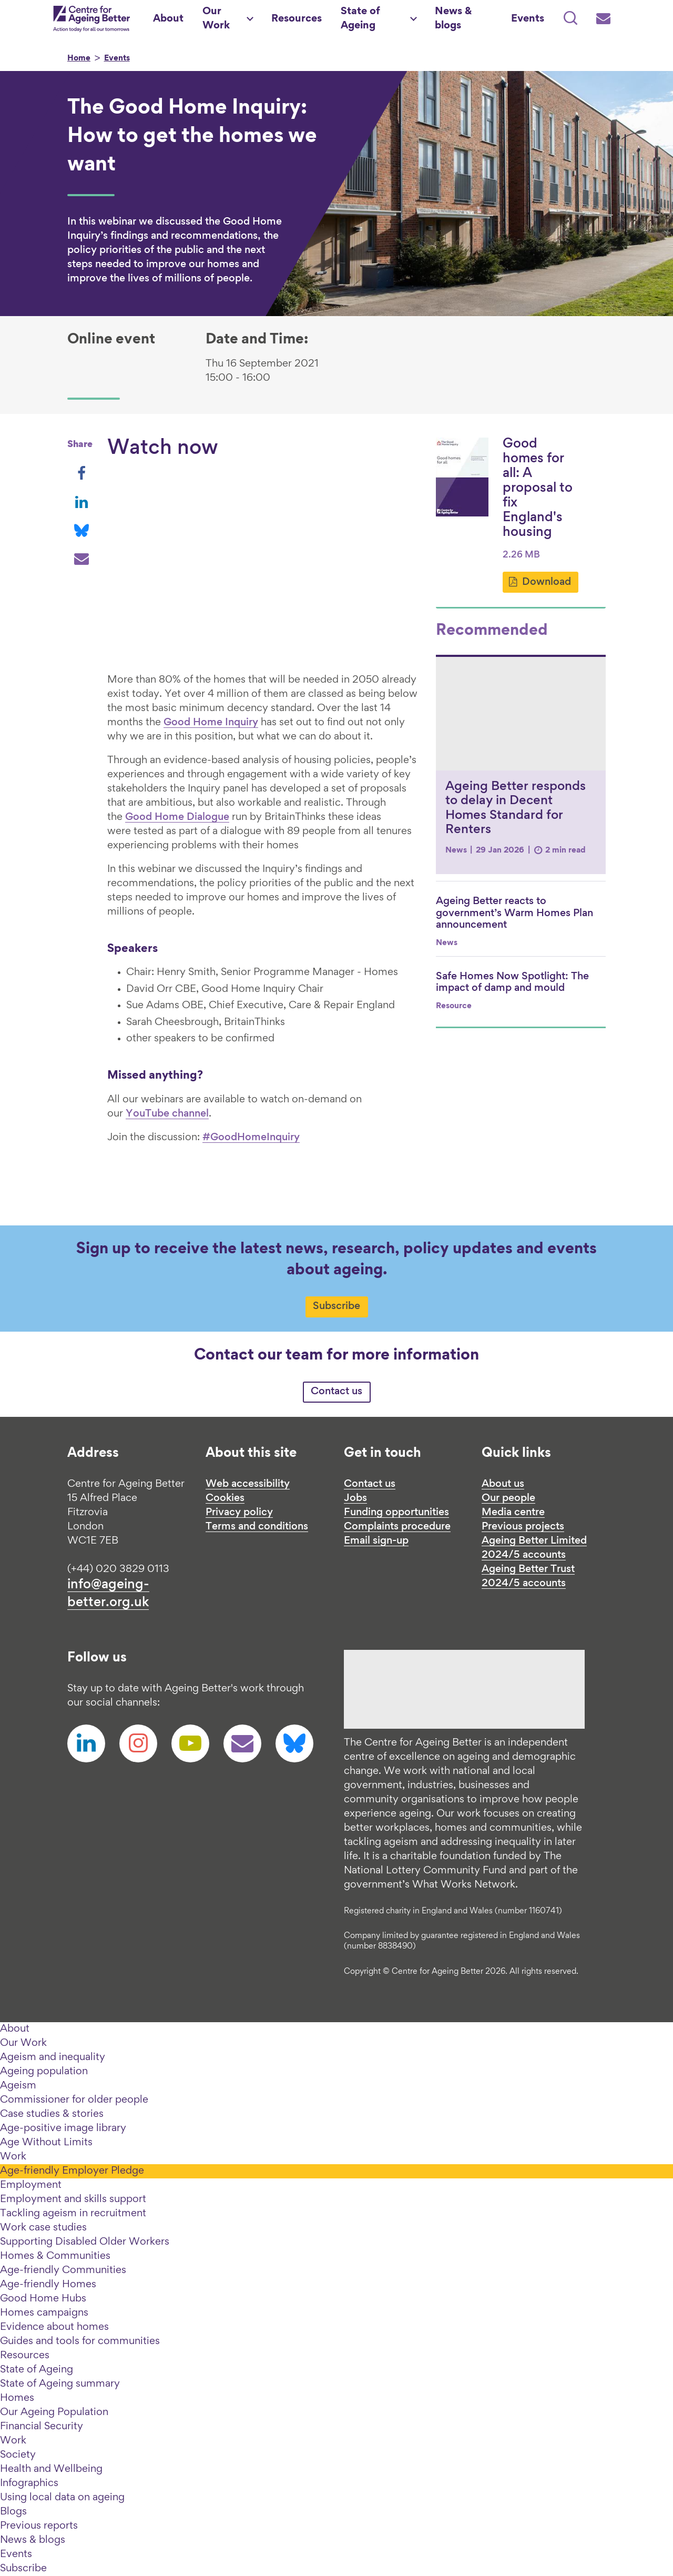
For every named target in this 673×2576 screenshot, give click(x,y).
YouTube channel (167, 1114)
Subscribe (336, 1306)
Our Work (23, 2043)
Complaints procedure (397, 1527)
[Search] (570, 19)
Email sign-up (376, 1541)
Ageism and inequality (52, 2057)
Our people (508, 1498)
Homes (17, 2398)
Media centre (513, 1512)
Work (13, 2157)
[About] (168, 19)
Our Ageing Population (54, 2412)
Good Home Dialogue (177, 817)
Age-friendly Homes (48, 2284)
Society (18, 2455)
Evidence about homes (54, 2327)
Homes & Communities (55, 2256)
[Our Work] (227, 19)
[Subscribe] (603, 19)
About (14, 2029)
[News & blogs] (463, 19)
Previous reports (39, 2526)
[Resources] (296, 19)
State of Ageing (36, 2370)
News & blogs (32, 2540)
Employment (31, 2185)
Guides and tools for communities (80, 2341)
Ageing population (44, 2071)
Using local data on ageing (62, 2497)
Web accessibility (248, 1484)
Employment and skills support (73, 2199)
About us (503, 1484)
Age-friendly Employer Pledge (72, 2171)
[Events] (528, 19)
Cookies (225, 1498)
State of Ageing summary (60, 2384)
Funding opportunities (396, 1512)
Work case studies (43, 2228)
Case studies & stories (52, 2114)
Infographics (29, 2483)
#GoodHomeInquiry (251, 1137)
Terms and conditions (257, 1527)
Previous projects (523, 1527)
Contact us (336, 1391)
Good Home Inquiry (211, 722)
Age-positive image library (63, 2128)
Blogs (13, 2512)
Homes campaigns (44, 2313)
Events (117, 58)
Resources (24, 2355)
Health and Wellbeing (51, 2469)
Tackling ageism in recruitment (73, 2213)
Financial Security (41, 2426)
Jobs (355, 1498)
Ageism (18, 2086)
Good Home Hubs (43, 2299)
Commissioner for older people (74, 2100)
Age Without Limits (46, 2142)
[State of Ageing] (378, 19)
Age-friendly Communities (63, 2270)
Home (78, 58)
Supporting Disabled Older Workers (84, 2242)
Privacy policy (239, 1512)
